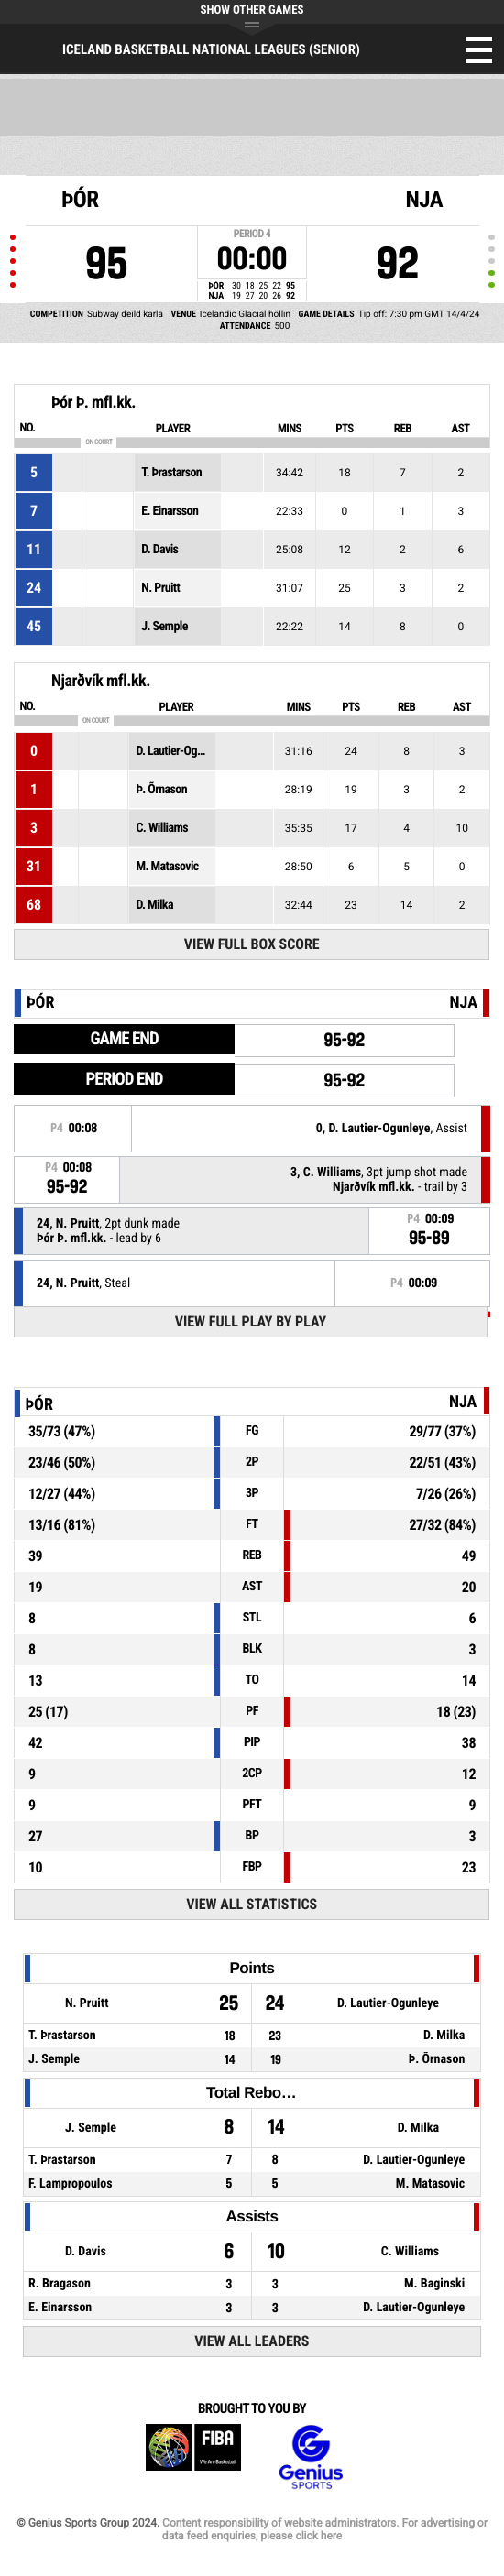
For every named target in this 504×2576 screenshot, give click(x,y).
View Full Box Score (252, 944)
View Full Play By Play (250, 1321)
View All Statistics (251, 1904)
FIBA (193, 2457)
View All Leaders (251, 2341)
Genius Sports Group (310, 2457)
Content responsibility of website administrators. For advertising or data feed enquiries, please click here (325, 2529)
